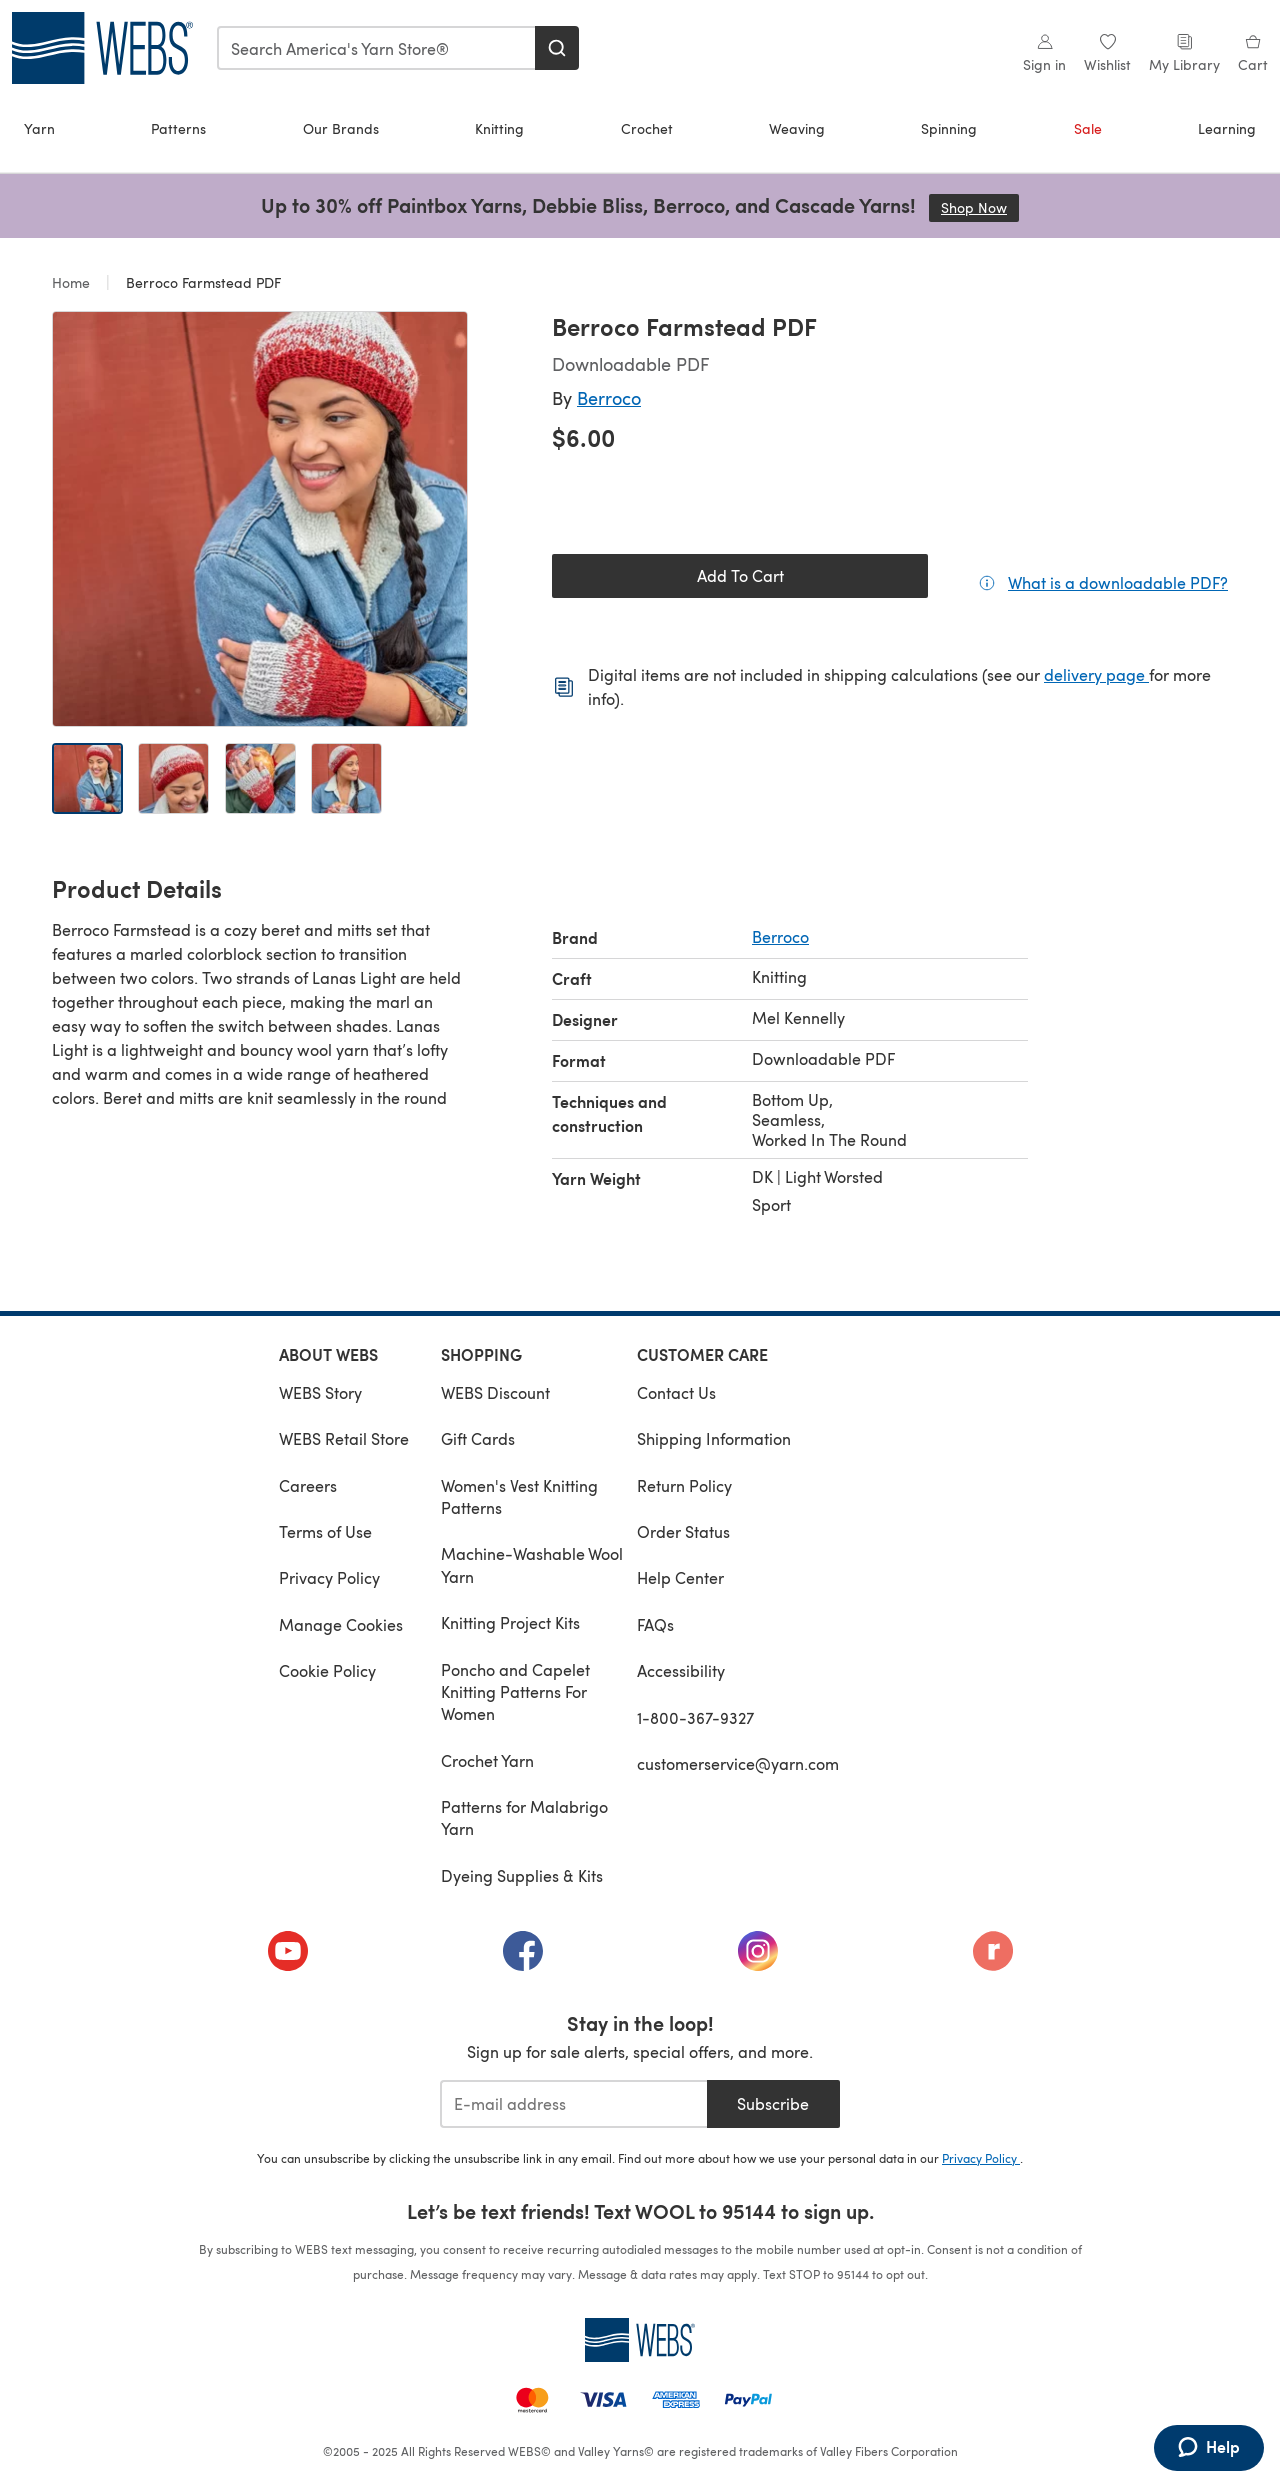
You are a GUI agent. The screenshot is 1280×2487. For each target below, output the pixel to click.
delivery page (1096, 674)
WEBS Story (320, 1392)
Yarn (39, 128)
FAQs (655, 1624)
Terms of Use (325, 1531)
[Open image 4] (346, 778)
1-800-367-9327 (695, 1717)
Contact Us (676, 1392)
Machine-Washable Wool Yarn (532, 1564)
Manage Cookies (341, 1624)
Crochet (647, 128)
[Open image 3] (260, 778)
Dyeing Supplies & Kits (522, 1875)
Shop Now (980, 207)
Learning (1227, 128)
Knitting (499, 128)
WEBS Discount (495, 1392)
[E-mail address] (573, 2104)
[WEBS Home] (640, 2340)
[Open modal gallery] (260, 519)
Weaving (797, 128)
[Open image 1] (87, 778)
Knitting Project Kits (510, 1622)
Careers (308, 1485)
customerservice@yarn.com (738, 1763)
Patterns (178, 128)
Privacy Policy (329, 1577)
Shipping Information (714, 1438)
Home (73, 282)
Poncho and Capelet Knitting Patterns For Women (515, 1692)
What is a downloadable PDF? (1118, 582)
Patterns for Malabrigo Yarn (524, 1817)
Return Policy (684, 1485)
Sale (1088, 128)
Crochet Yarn (487, 1760)
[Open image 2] (173, 778)
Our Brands (341, 128)
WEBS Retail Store (344, 1438)
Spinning (949, 128)
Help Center (680, 1577)
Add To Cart (740, 575)
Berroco (609, 397)
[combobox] (377, 48)
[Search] (557, 48)
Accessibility (681, 1670)
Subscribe (773, 2103)
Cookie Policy (327, 1670)
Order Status (683, 1531)
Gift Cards (478, 1438)
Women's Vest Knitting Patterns (519, 1496)
